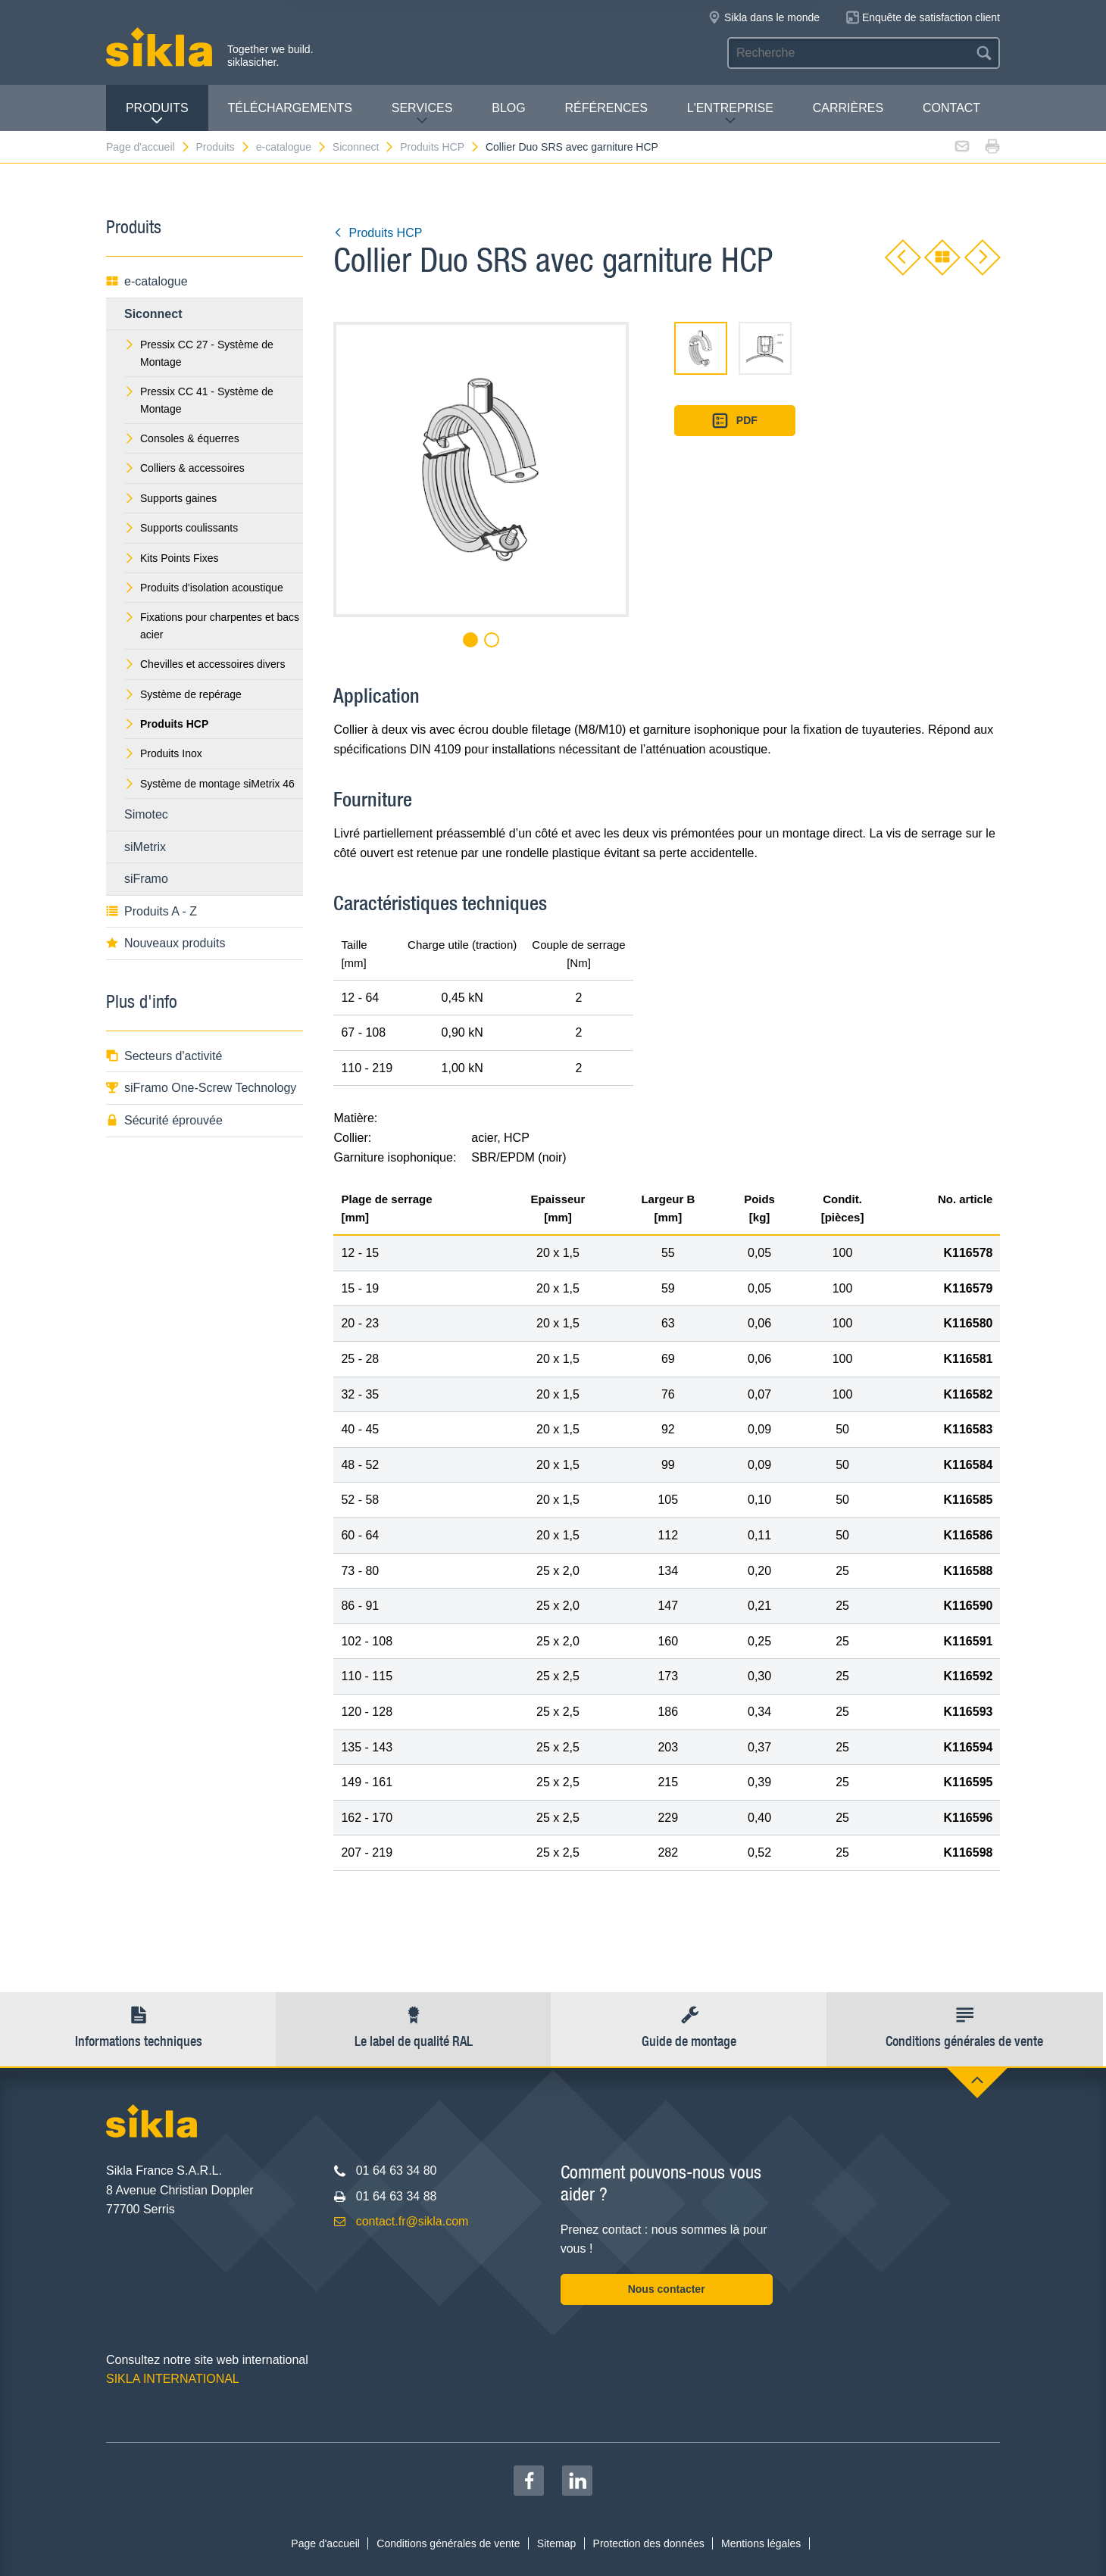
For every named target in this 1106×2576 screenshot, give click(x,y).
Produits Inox (163, 753)
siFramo (146, 878)
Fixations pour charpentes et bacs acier (211, 625)
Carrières (848, 107)
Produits (157, 113)
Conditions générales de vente (448, 2543)
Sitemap (556, 2543)
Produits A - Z (151, 911)
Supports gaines (170, 498)
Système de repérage (183, 694)
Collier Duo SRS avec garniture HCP (572, 147)
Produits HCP (440, 147)
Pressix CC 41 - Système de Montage (198, 399)
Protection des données (649, 2543)
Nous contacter (666, 2289)
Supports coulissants (181, 528)
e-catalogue (291, 147)
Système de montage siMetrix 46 (209, 784)
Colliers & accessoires (184, 468)
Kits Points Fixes (171, 558)
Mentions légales (761, 2543)
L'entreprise (730, 113)
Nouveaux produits (165, 943)
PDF (735, 421)
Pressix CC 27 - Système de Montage (198, 352)
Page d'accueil (148, 147)
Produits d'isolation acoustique (203, 588)
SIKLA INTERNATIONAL (172, 2378)
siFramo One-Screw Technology (201, 1087)
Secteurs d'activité (164, 1055)
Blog (508, 107)
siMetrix (145, 846)
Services (422, 113)
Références (606, 107)
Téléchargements (289, 107)
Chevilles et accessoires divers (204, 664)
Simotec (146, 814)
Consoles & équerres (181, 438)
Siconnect (364, 147)
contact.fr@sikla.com (412, 2221)
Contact (951, 107)
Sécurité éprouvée (164, 1120)
